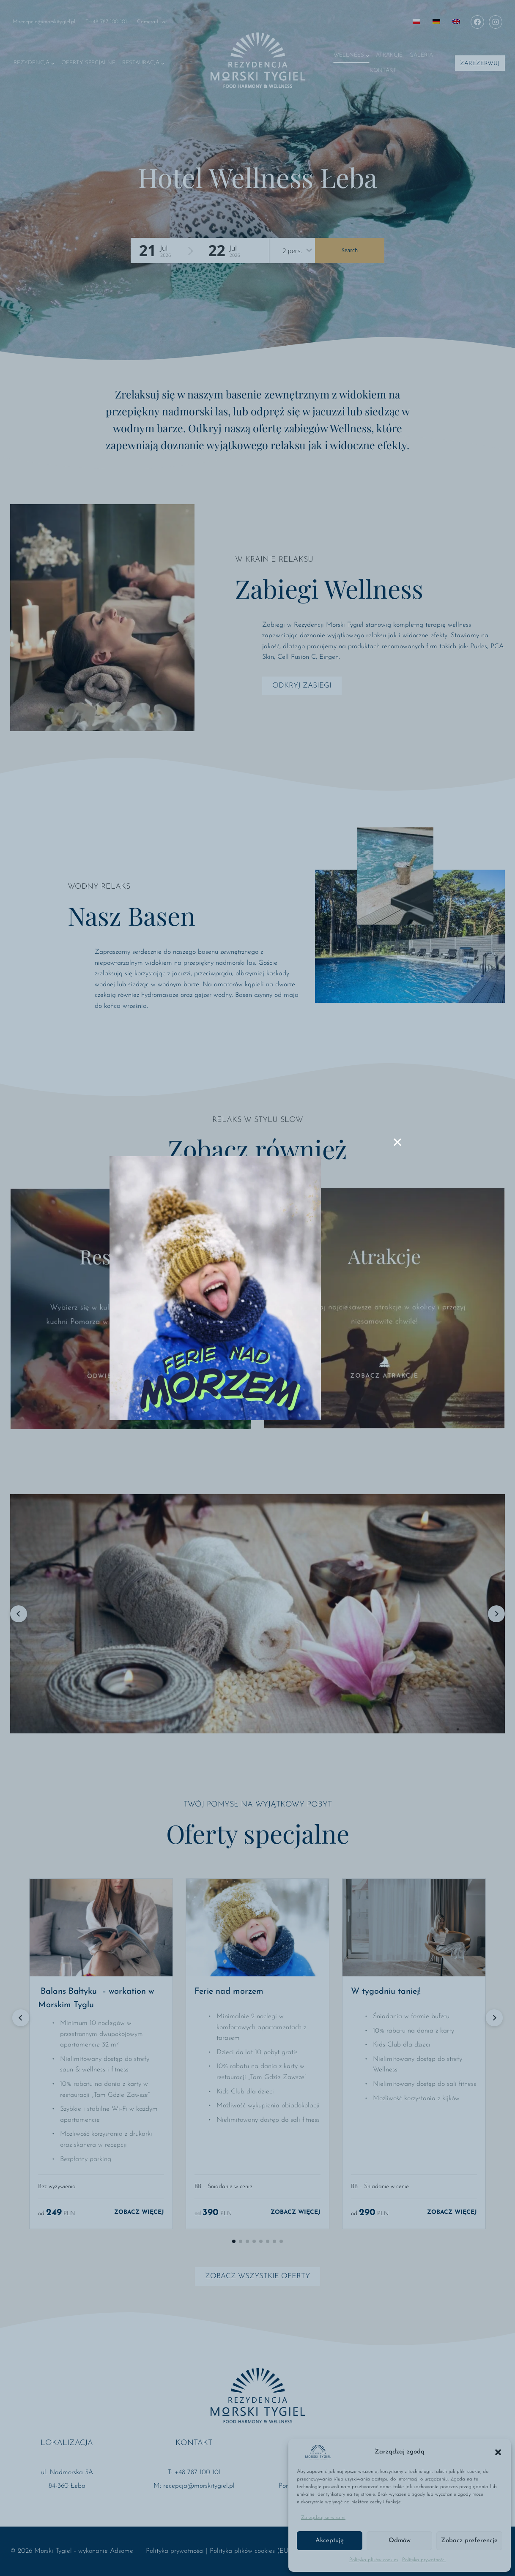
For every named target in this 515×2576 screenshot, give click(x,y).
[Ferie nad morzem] (215, 1288)
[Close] (397, 1142)
